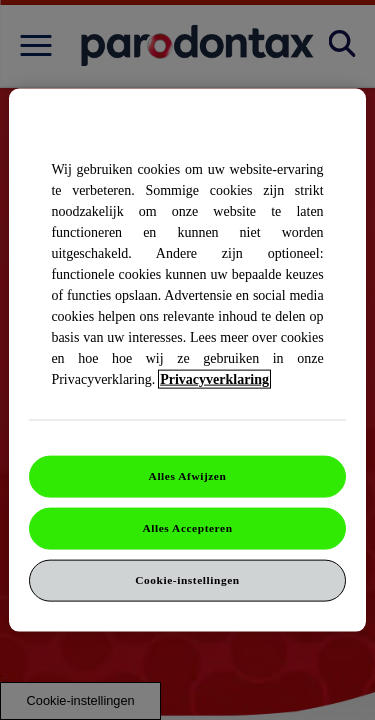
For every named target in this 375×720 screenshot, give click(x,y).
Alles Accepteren (187, 528)
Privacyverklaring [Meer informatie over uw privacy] (214, 379)
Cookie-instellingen (187, 579)
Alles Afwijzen (188, 476)
